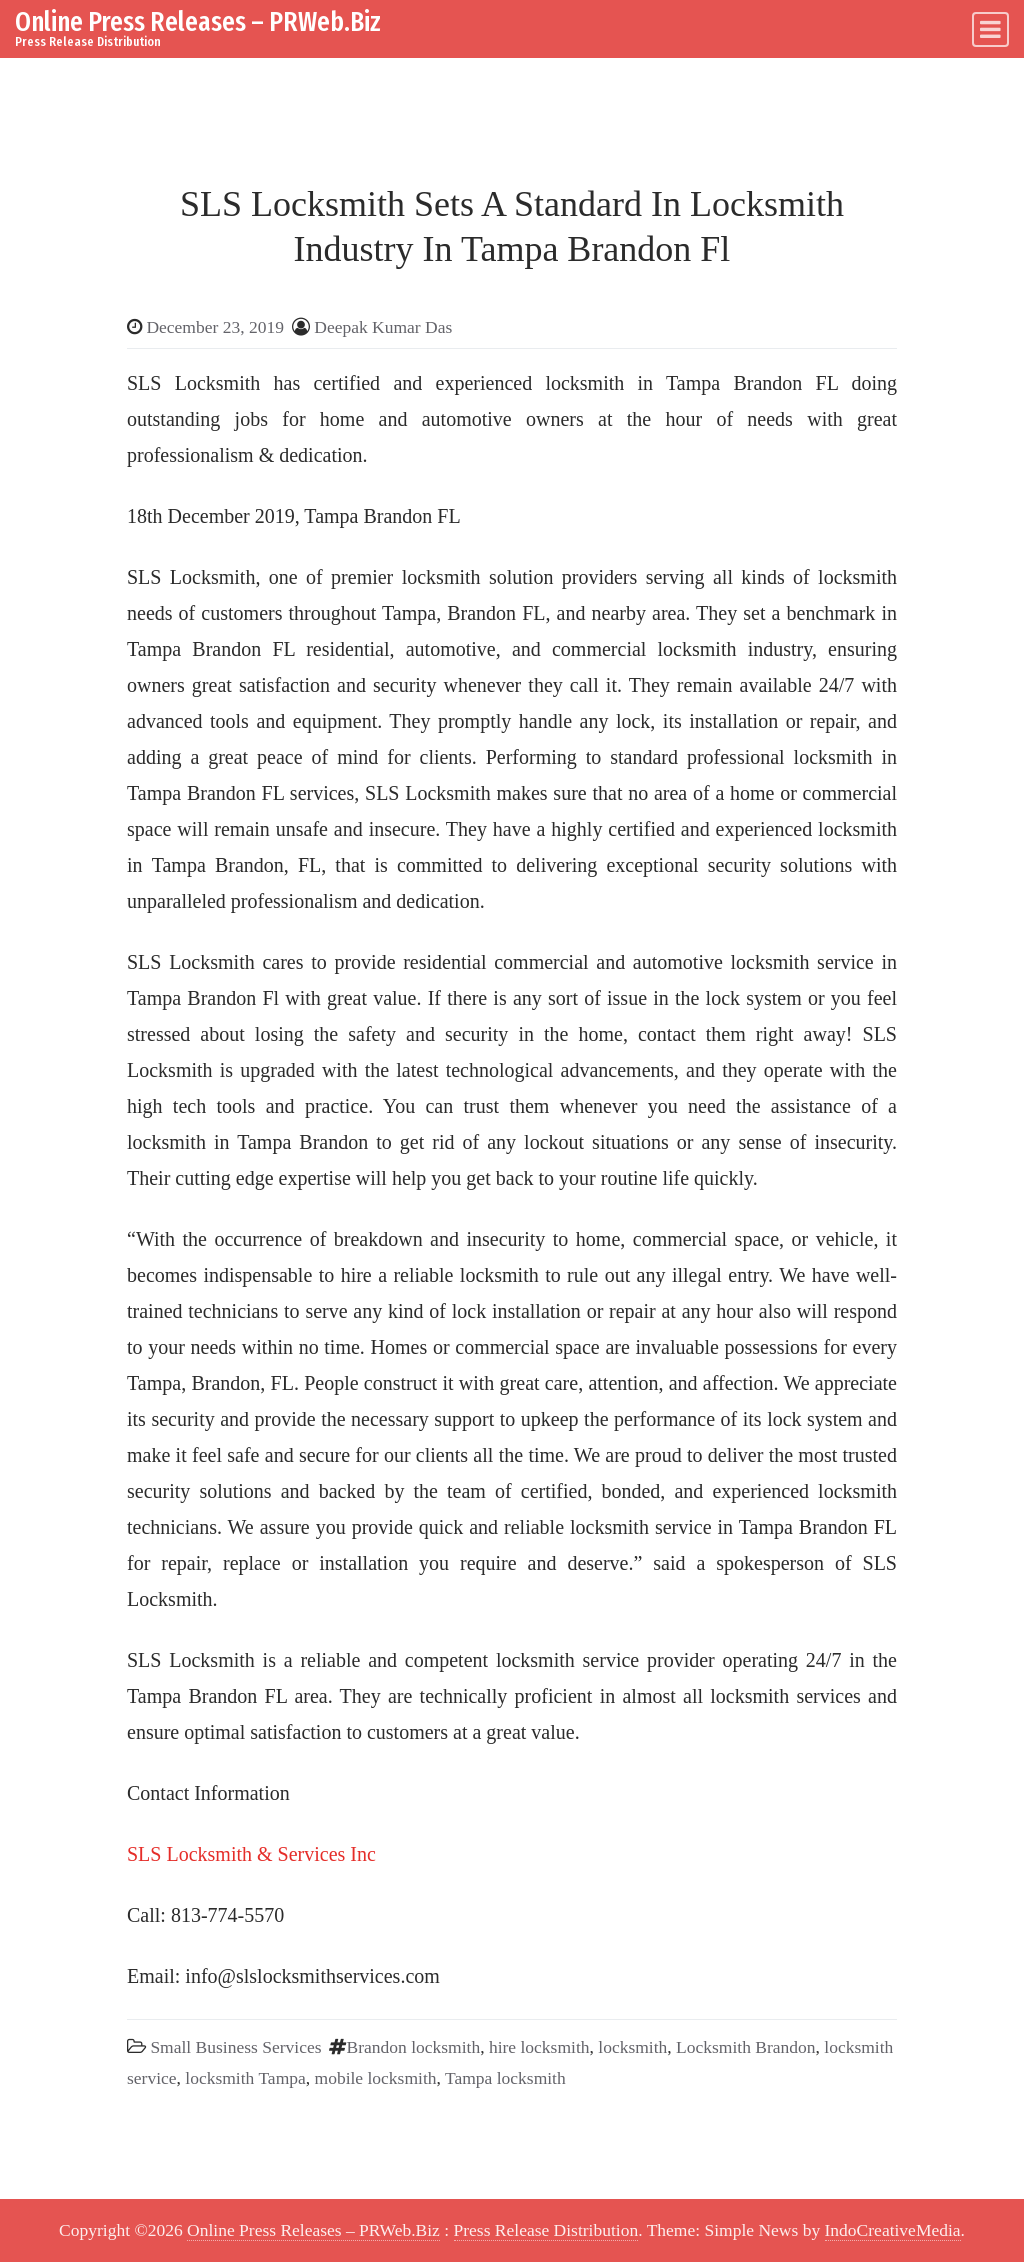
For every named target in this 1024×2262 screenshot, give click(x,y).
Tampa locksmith (505, 2078)
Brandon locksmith (413, 2047)
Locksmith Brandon (746, 2047)
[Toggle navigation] (990, 29)
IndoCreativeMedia (893, 2230)
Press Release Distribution (546, 2230)
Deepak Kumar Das (383, 327)
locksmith (632, 2047)
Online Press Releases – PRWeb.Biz (198, 21)
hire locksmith (539, 2047)
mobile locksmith (376, 2078)
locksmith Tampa (245, 2078)
